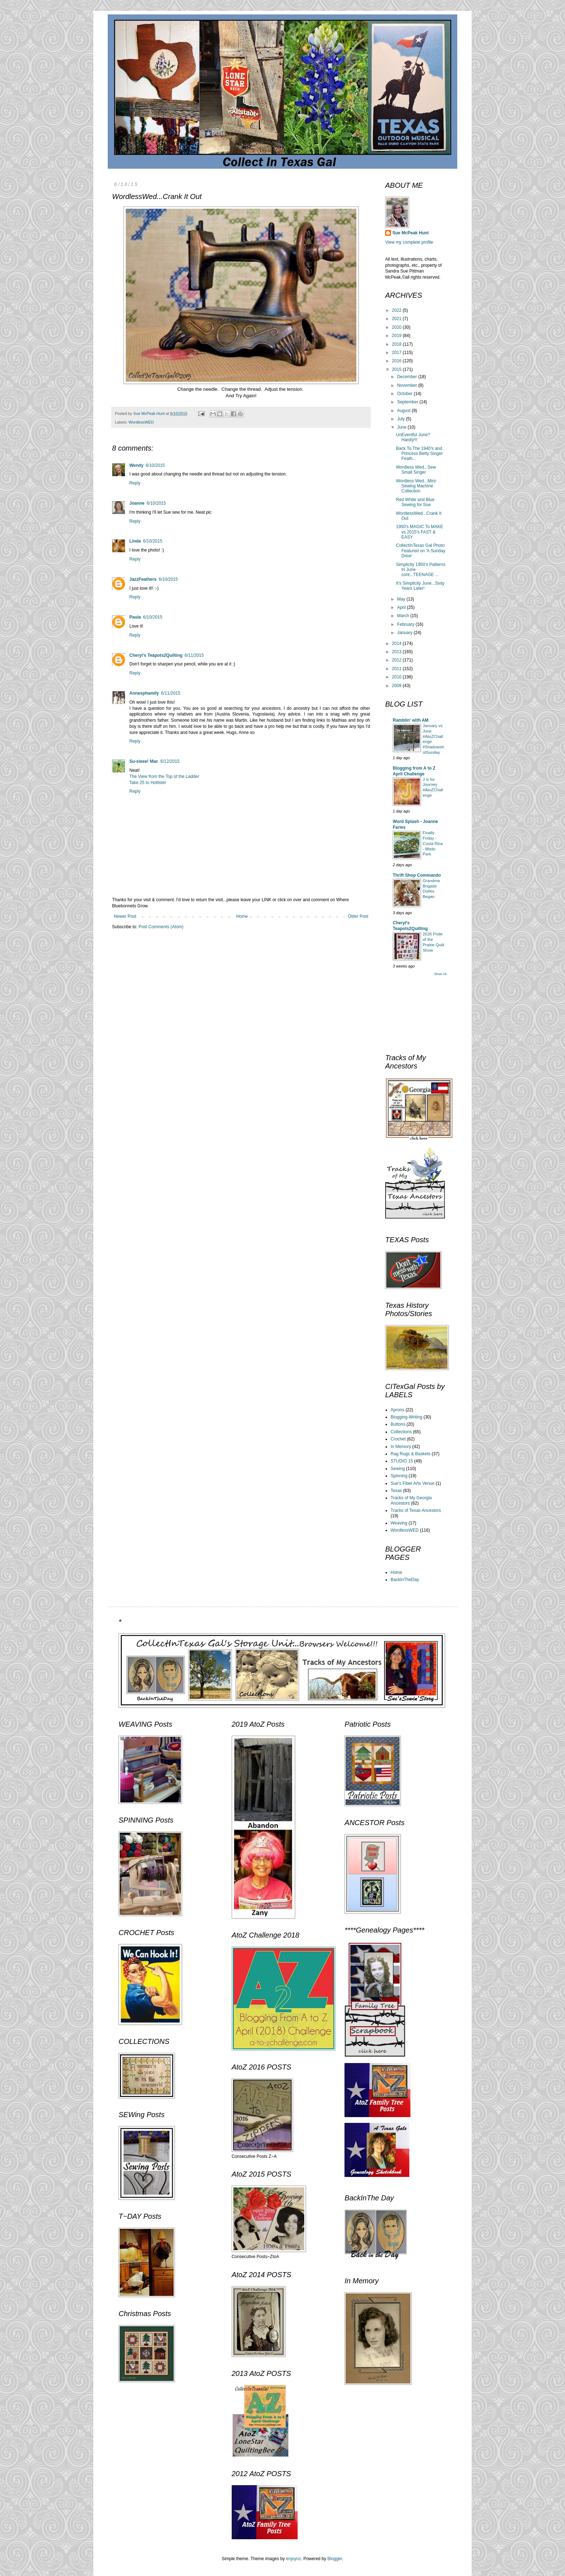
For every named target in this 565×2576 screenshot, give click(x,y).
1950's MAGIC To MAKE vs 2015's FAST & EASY (419, 532)
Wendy (136, 465)
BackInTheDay (405, 1579)
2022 (397, 310)
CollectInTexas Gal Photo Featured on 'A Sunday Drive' (420, 550)
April (402, 607)
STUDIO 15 (402, 1461)
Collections (401, 1431)
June (402, 427)
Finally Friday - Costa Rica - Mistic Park (433, 843)
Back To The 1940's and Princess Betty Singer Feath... (419, 453)
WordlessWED (141, 422)
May (401, 599)
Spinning (399, 1475)
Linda (135, 541)
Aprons (397, 1409)
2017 (397, 352)
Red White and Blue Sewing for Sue (415, 502)
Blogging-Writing (406, 1417)
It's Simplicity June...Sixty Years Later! (420, 586)
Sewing (398, 1468)
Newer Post (125, 916)
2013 (397, 651)
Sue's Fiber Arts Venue (413, 1483)
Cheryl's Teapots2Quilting (155, 655)
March (403, 615)
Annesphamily (144, 693)
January (405, 632)
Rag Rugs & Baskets (411, 1453)
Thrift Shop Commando (417, 875)
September (408, 401)
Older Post (358, 916)
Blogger (335, 2558)
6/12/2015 (169, 761)
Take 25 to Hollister (147, 782)
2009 (397, 685)
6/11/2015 (194, 655)
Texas (396, 1490)
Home (242, 916)
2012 (397, 660)
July (401, 418)
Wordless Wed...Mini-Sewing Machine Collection (416, 486)
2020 (397, 327)
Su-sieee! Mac (143, 761)
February (406, 624)
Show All (440, 974)
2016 (397, 360)
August (404, 410)
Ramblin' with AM (410, 720)
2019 (397, 335)
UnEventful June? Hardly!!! (413, 437)
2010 (397, 677)
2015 (397, 369)
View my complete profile (409, 242)
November (407, 385)
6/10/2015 (155, 465)
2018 (397, 344)
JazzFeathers (142, 579)
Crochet (398, 1439)
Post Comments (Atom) (160, 926)
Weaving (399, 1523)
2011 (397, 668)
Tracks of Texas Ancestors (416, 1510)
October (405, 393)
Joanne (136, 503)
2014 (397, 643)
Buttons (398, 1424)
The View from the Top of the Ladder (164, 776)
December (407, 376)
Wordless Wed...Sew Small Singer (416, 470)
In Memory (401, 1446)
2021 (397, 318)
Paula (135, 617)
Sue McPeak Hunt (410, 232)
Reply (135, 483)
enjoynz (293, 2558)
